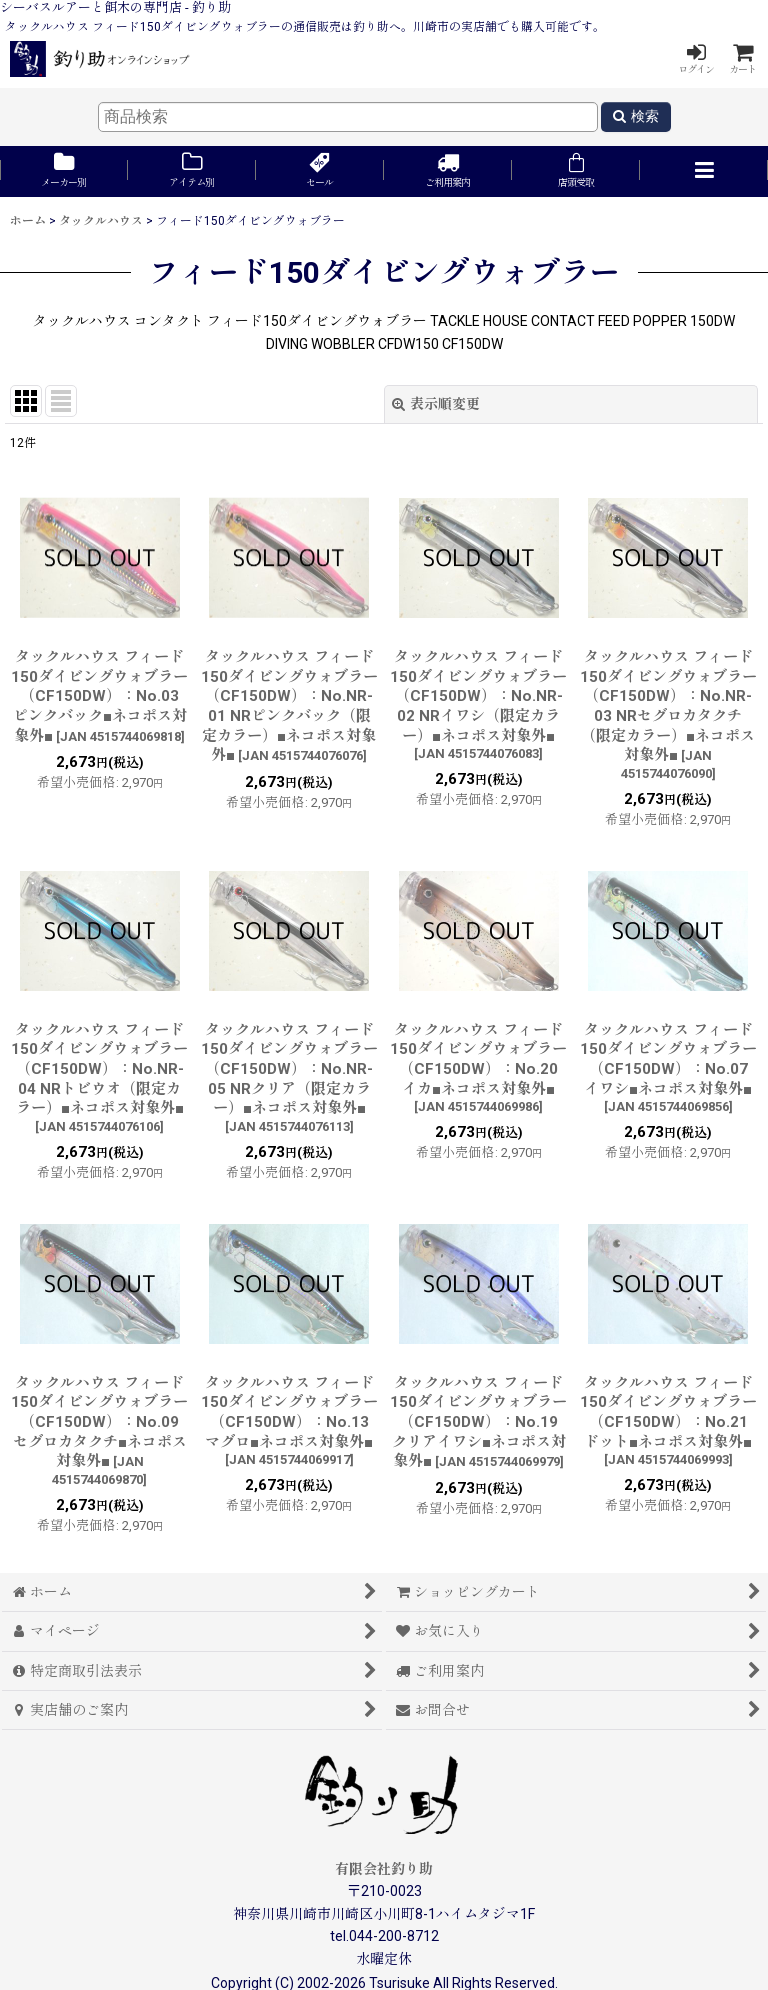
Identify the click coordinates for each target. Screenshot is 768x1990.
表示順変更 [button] (436, 404)
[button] (704, 171)
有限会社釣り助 (384, 1869)
